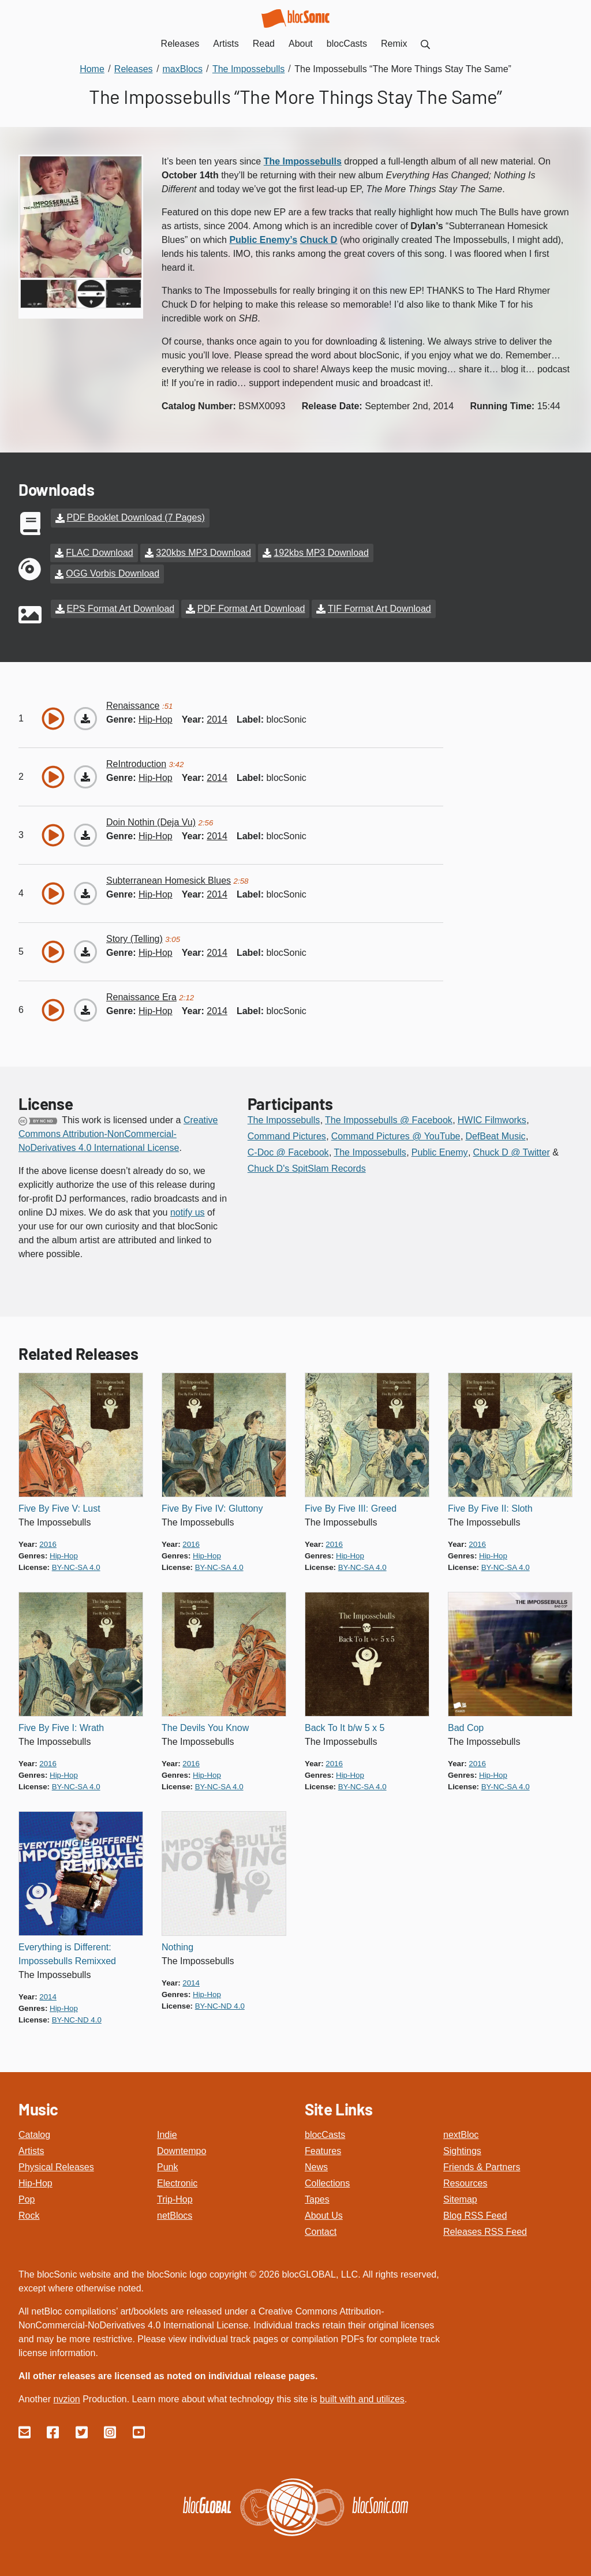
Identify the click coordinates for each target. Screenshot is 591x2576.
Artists (31, 2150)
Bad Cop (466, 1727)
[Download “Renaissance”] (85, 717)
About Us (324, 2214)
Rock (28, 2214)
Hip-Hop (35, 2182)
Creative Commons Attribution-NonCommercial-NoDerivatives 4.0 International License (118, 1132)
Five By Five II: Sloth (490, 1507)
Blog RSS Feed (475, 2214)
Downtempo (181, 2150)
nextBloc (460, 2133)
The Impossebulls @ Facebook (388, 1119)
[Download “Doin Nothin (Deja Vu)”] (85, 834)
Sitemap (460, 2198)
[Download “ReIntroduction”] (85, 775)
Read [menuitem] (264, 43)
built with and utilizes (362, 2398)
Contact (320, 2230)
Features (323, 2150)
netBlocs (174, 2214)
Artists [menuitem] (225, 43)
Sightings (462, 2150)
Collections (327, 2182)
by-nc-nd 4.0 (77, 2018)
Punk (167, 2166)
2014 (217, 718)
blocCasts (325, 2133)
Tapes (317, 2198)
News (316, 2166)
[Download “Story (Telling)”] (85, 950)
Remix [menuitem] (394, 43)
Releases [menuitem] (180, 43)
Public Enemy (440, 1151)
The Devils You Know (205, 1727)
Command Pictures (287, 1135)
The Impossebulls (284, 1119)
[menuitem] (425, 43)
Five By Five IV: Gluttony (212, 1507)
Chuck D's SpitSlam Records (307, 1167)
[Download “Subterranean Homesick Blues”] (85, 892)
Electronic (177, 2182)
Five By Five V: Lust (59, 1507)
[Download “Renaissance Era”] (85, 1008)
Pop (26, 2198)
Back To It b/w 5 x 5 (344, 1727)
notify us (187, 1211)
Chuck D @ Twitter (511, 1151)
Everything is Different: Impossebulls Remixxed (67, 1953)
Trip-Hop (175, 2198)
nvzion (66, 2398)
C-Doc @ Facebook (288, 1151)
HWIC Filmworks (492, 1119)
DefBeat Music (495, 1135)
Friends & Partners (481, 2166)
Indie (167, 2133)
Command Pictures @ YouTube (396, 1135)
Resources (465, 2182)
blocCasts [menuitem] (347, 43)
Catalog (34, 2133)
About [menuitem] (301, 43)
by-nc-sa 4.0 (76, 1566)
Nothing (177, 1946)
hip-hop (156, 718)
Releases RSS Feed (485, 2230)
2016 (48, 1543)
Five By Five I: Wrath (61, 1727)
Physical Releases (56, 2166)
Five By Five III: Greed (351, 1507)
